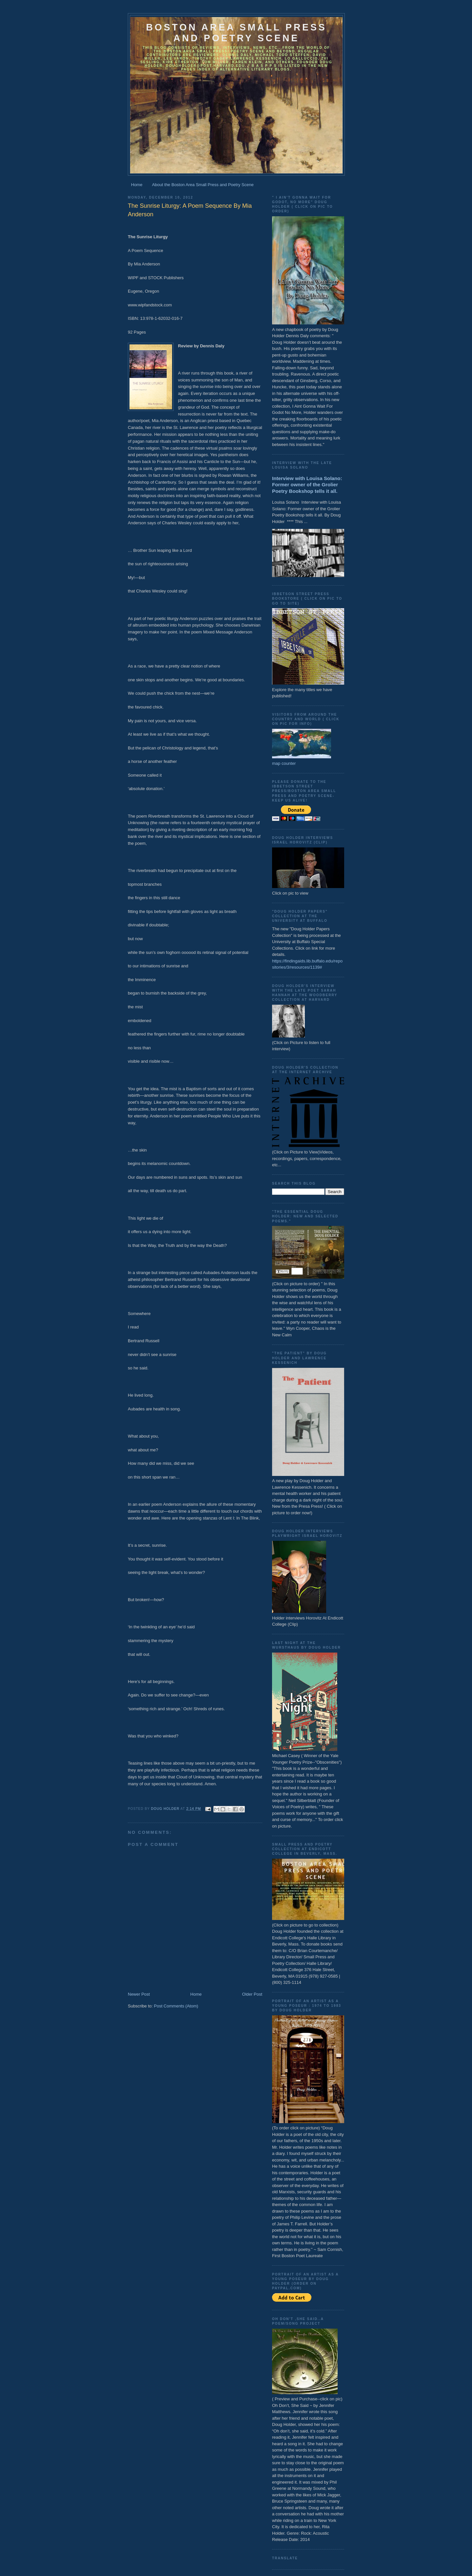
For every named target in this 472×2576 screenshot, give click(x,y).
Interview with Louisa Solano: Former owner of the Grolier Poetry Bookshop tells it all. (307, 484)
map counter (284, 763)
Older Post (252, 1994)
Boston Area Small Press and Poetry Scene (236, 32)
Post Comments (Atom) (176, 2006)
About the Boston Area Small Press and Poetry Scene (203, 184)
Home (137, 184)
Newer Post (139, 1994)
